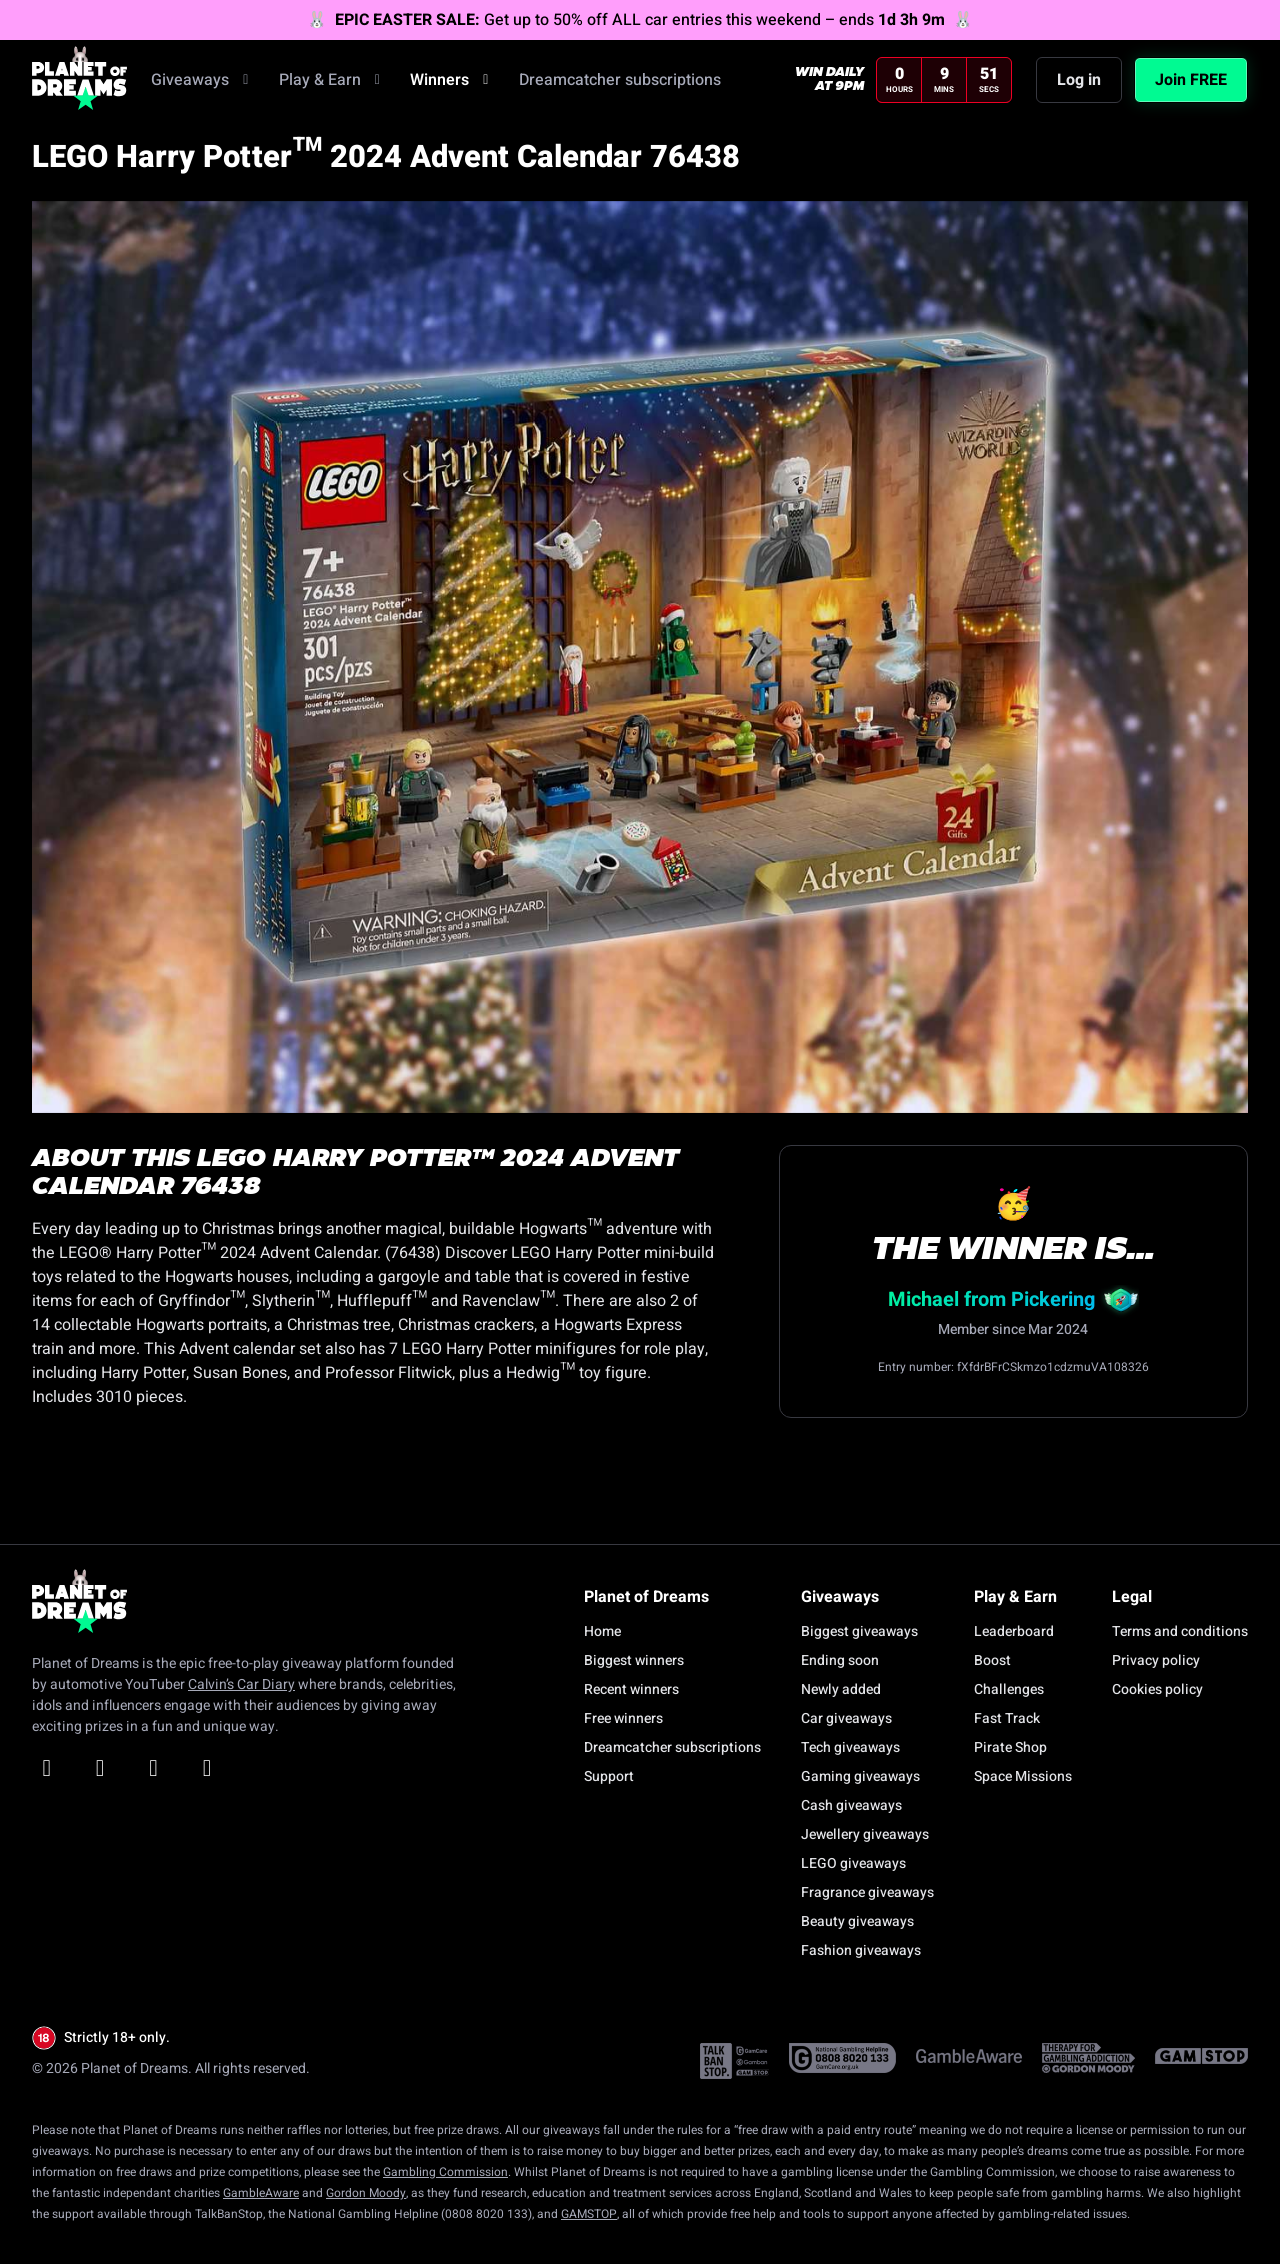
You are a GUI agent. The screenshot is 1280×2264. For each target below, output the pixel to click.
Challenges (1009, 1689)
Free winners (623, 1718)
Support (609, 1776)
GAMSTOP (589, 2214)
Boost (992, 1660)
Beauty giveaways (857, 1921)
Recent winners (631, 1689)
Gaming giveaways (860, 1776)
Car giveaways (846, 1718)
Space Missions (1023, 1776)
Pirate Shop (1010, 1747)
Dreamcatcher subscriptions (620, 87)
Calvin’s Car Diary (241, 1684)
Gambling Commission (445, 2172)
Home (602, 1631)
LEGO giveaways (853, 1863)
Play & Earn (333, 87)
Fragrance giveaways (867, 1892)
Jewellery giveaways (865, 1834)
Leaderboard (1014, 1631)
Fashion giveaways (861, 1950)
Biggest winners (634, 1660)
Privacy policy (1156, 1660)
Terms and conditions (1180, 1631)
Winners (452, 87)
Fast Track (1007, 1718)
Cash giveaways (851, 1805)
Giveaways (203, 87)
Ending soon (840, 1660)
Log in (1079, 87)
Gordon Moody (366, 2193)
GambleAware (261, 2193)
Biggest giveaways (859, 1631)
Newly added (841, 1689)
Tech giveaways (850, 1747)
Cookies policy (1157, 1689)
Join (1191, 87)
